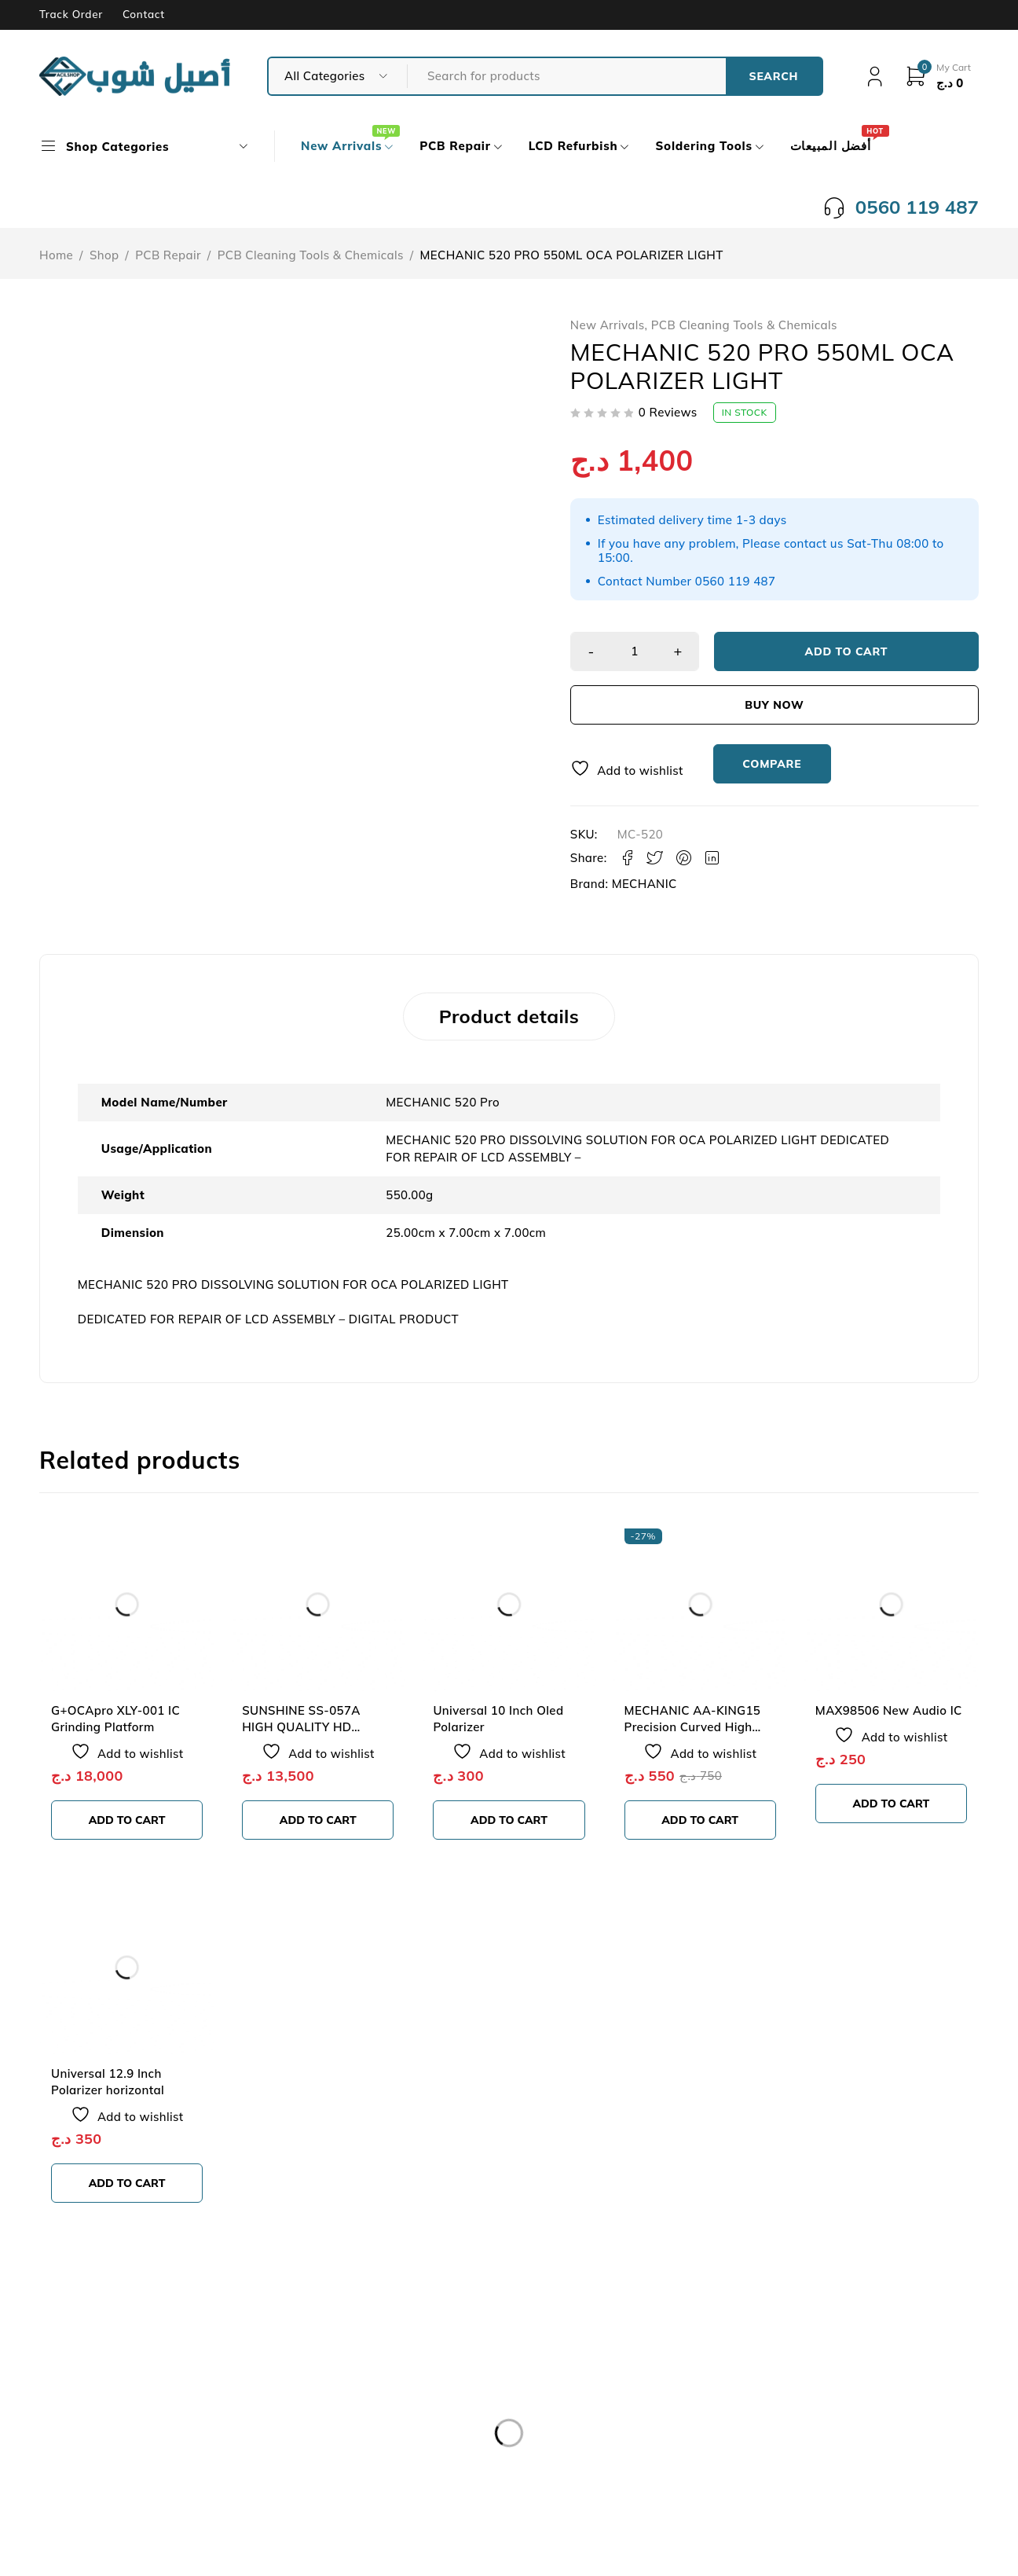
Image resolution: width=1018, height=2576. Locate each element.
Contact (144, 14)
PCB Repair (168, 255)
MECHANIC (644, 883)
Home (56, 255)
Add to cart (846, 651)
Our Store (89, 2422)
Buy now (774, 705)
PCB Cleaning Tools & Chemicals (311, 255)
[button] (127, 1820)
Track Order (71, 14)
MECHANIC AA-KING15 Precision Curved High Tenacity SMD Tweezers (693, 1727)
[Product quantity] (634, 651)
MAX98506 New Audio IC (888, 1710)
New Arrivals (607, 325)
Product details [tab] (509, 1016)
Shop (104, 255)
